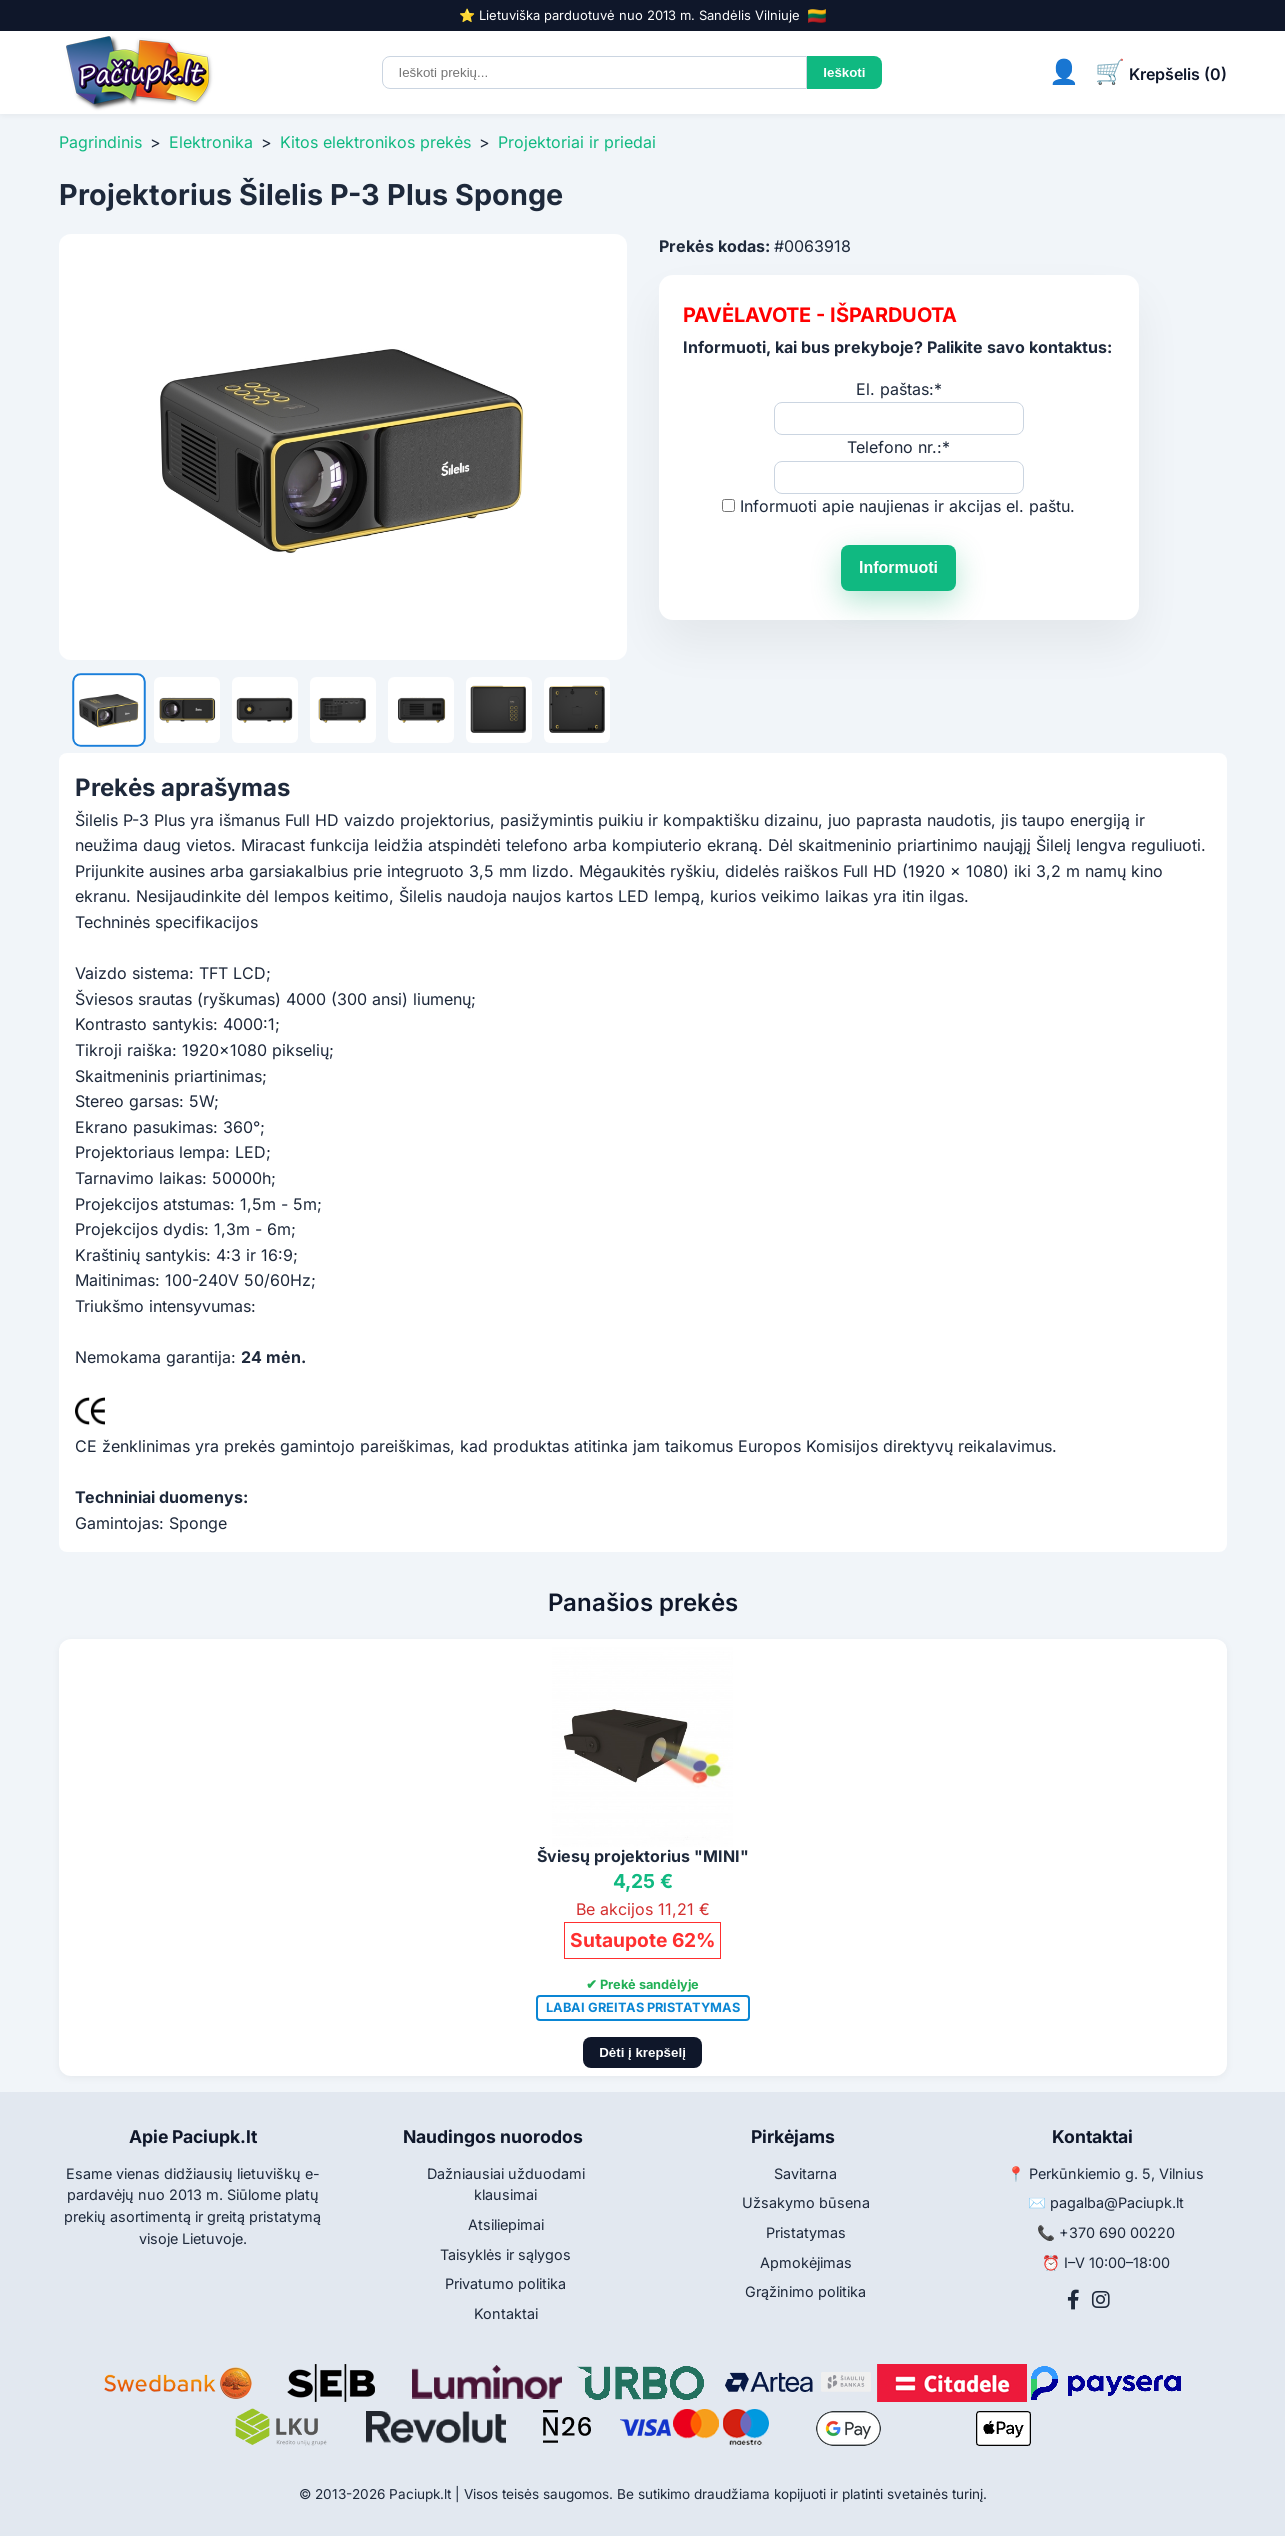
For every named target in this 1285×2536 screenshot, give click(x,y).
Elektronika (211, 142)
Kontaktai (506, 2313)
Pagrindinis (100, 142)
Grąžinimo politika (805, 2291)
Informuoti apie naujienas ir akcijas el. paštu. (907, 506)
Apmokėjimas (806, 2262)
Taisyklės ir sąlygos (505, 2254)
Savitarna (805, 2173)
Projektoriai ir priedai (577, 142)
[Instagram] (1101, 2300)
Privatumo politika (505, 2283)
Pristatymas (806, 2232)
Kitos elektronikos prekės (375, 142)
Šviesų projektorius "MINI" (643, 1856)
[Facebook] (1073, 2300)
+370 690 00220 (1117, 2232)
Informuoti (898, 567)
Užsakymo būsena (806, 2202)
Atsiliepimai (506, 2224)
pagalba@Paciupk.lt (1117, 2202)
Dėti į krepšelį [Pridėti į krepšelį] (642, 2052)
